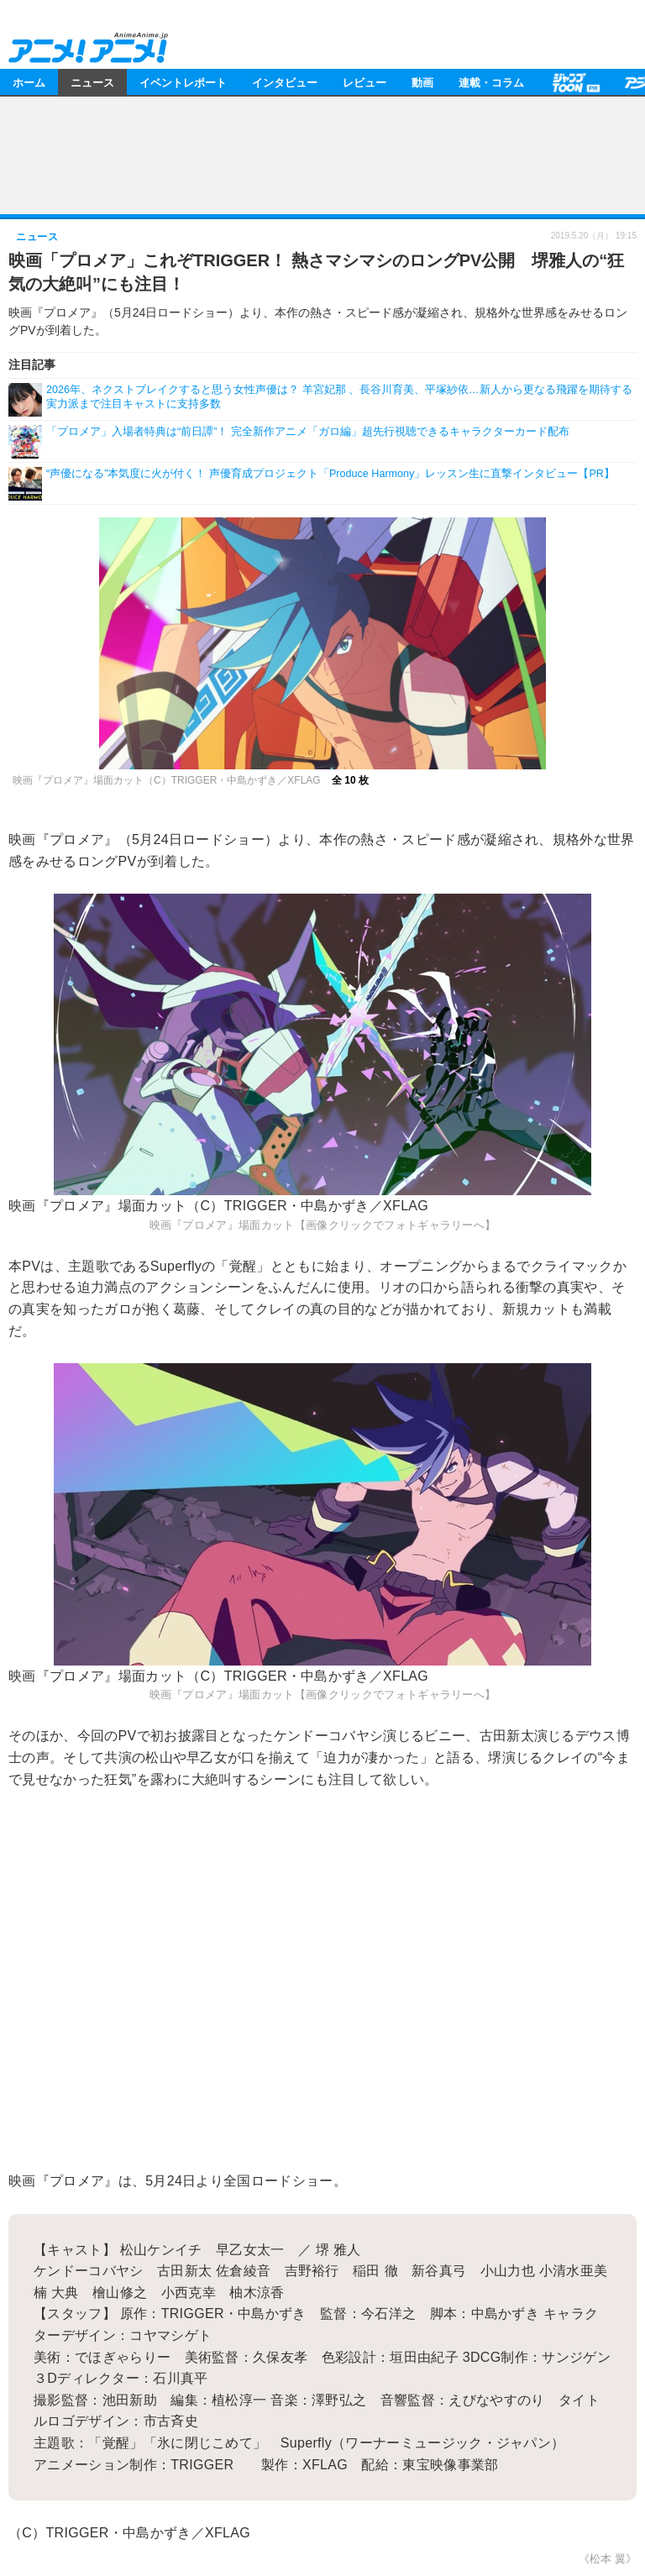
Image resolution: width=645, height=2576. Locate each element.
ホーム (29, 81)
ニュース (92, 81)
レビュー (364, 81)
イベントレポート (183, 81)
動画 (422, 81)
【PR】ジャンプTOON (574, 82)
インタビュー (284, 81)
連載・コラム (491, 81)
